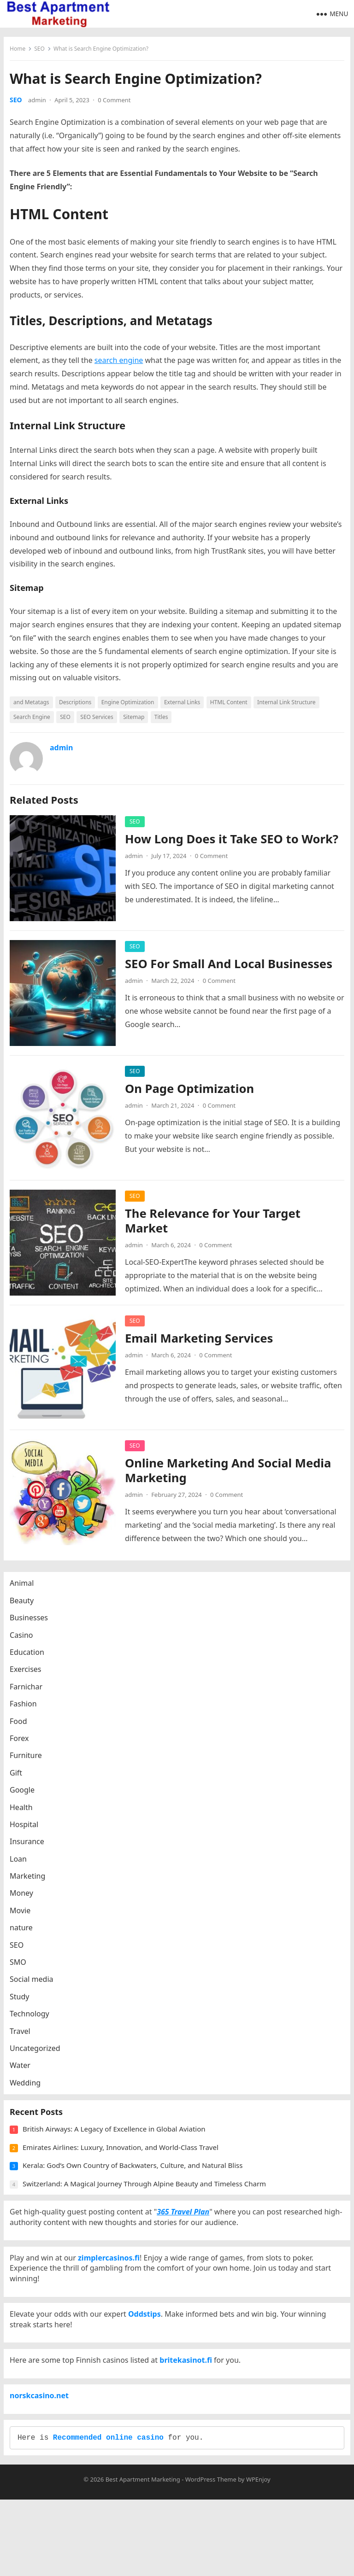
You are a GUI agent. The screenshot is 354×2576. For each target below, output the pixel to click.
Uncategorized (38, 2057)
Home (21, 52)
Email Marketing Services (202, 1341)
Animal (25, 1592)
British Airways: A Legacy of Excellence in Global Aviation (117, 2147)
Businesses (32, 1627)
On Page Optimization (192, 1091)
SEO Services (100, 720)
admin (40, 103)
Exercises (29, 1678)
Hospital (27, 1833)
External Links (185, 705)
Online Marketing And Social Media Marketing (231, 1473)
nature (24, 1937)
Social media (34, 1988)
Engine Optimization (130, 705)
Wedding (28, 2092)
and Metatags (35, 705)
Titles (164, 720)
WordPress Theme (210, 2556)
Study (22, 2006)
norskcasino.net (42, 2460)
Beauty (25, 1610)
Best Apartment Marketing (143, 2556)
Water (23, 2074)
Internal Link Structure (289, 705)
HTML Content (231, 705)
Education (30, 1661)
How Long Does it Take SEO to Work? (215, 849)
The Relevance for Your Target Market (216, 1223)
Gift (19, 1782)
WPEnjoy (258, 2556)
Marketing (30, 1885)
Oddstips (147, 2360)
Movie (23, 1920)
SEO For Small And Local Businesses (232, 966)
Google (25, 1799)
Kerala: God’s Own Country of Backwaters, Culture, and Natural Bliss (136, 2183)
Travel (23, 2040)
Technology (33, 2023)
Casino (24, 1644)
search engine (122, 363)
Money (24, 1903)
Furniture (29, 1764)
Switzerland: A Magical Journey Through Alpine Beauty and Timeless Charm (147, 2202)
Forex (22, 1747)
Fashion (26, 1713)
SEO (42, 52)
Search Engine (35, 720)
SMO (21, 1971)
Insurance (30, 1851)
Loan (21, 1868)
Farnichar (29, 1696)
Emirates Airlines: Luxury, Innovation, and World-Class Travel (124, 2165)
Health (24, 1816)
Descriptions (78, 705)
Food (21, 1730)
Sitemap (137, 720)
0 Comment (117, 103)
